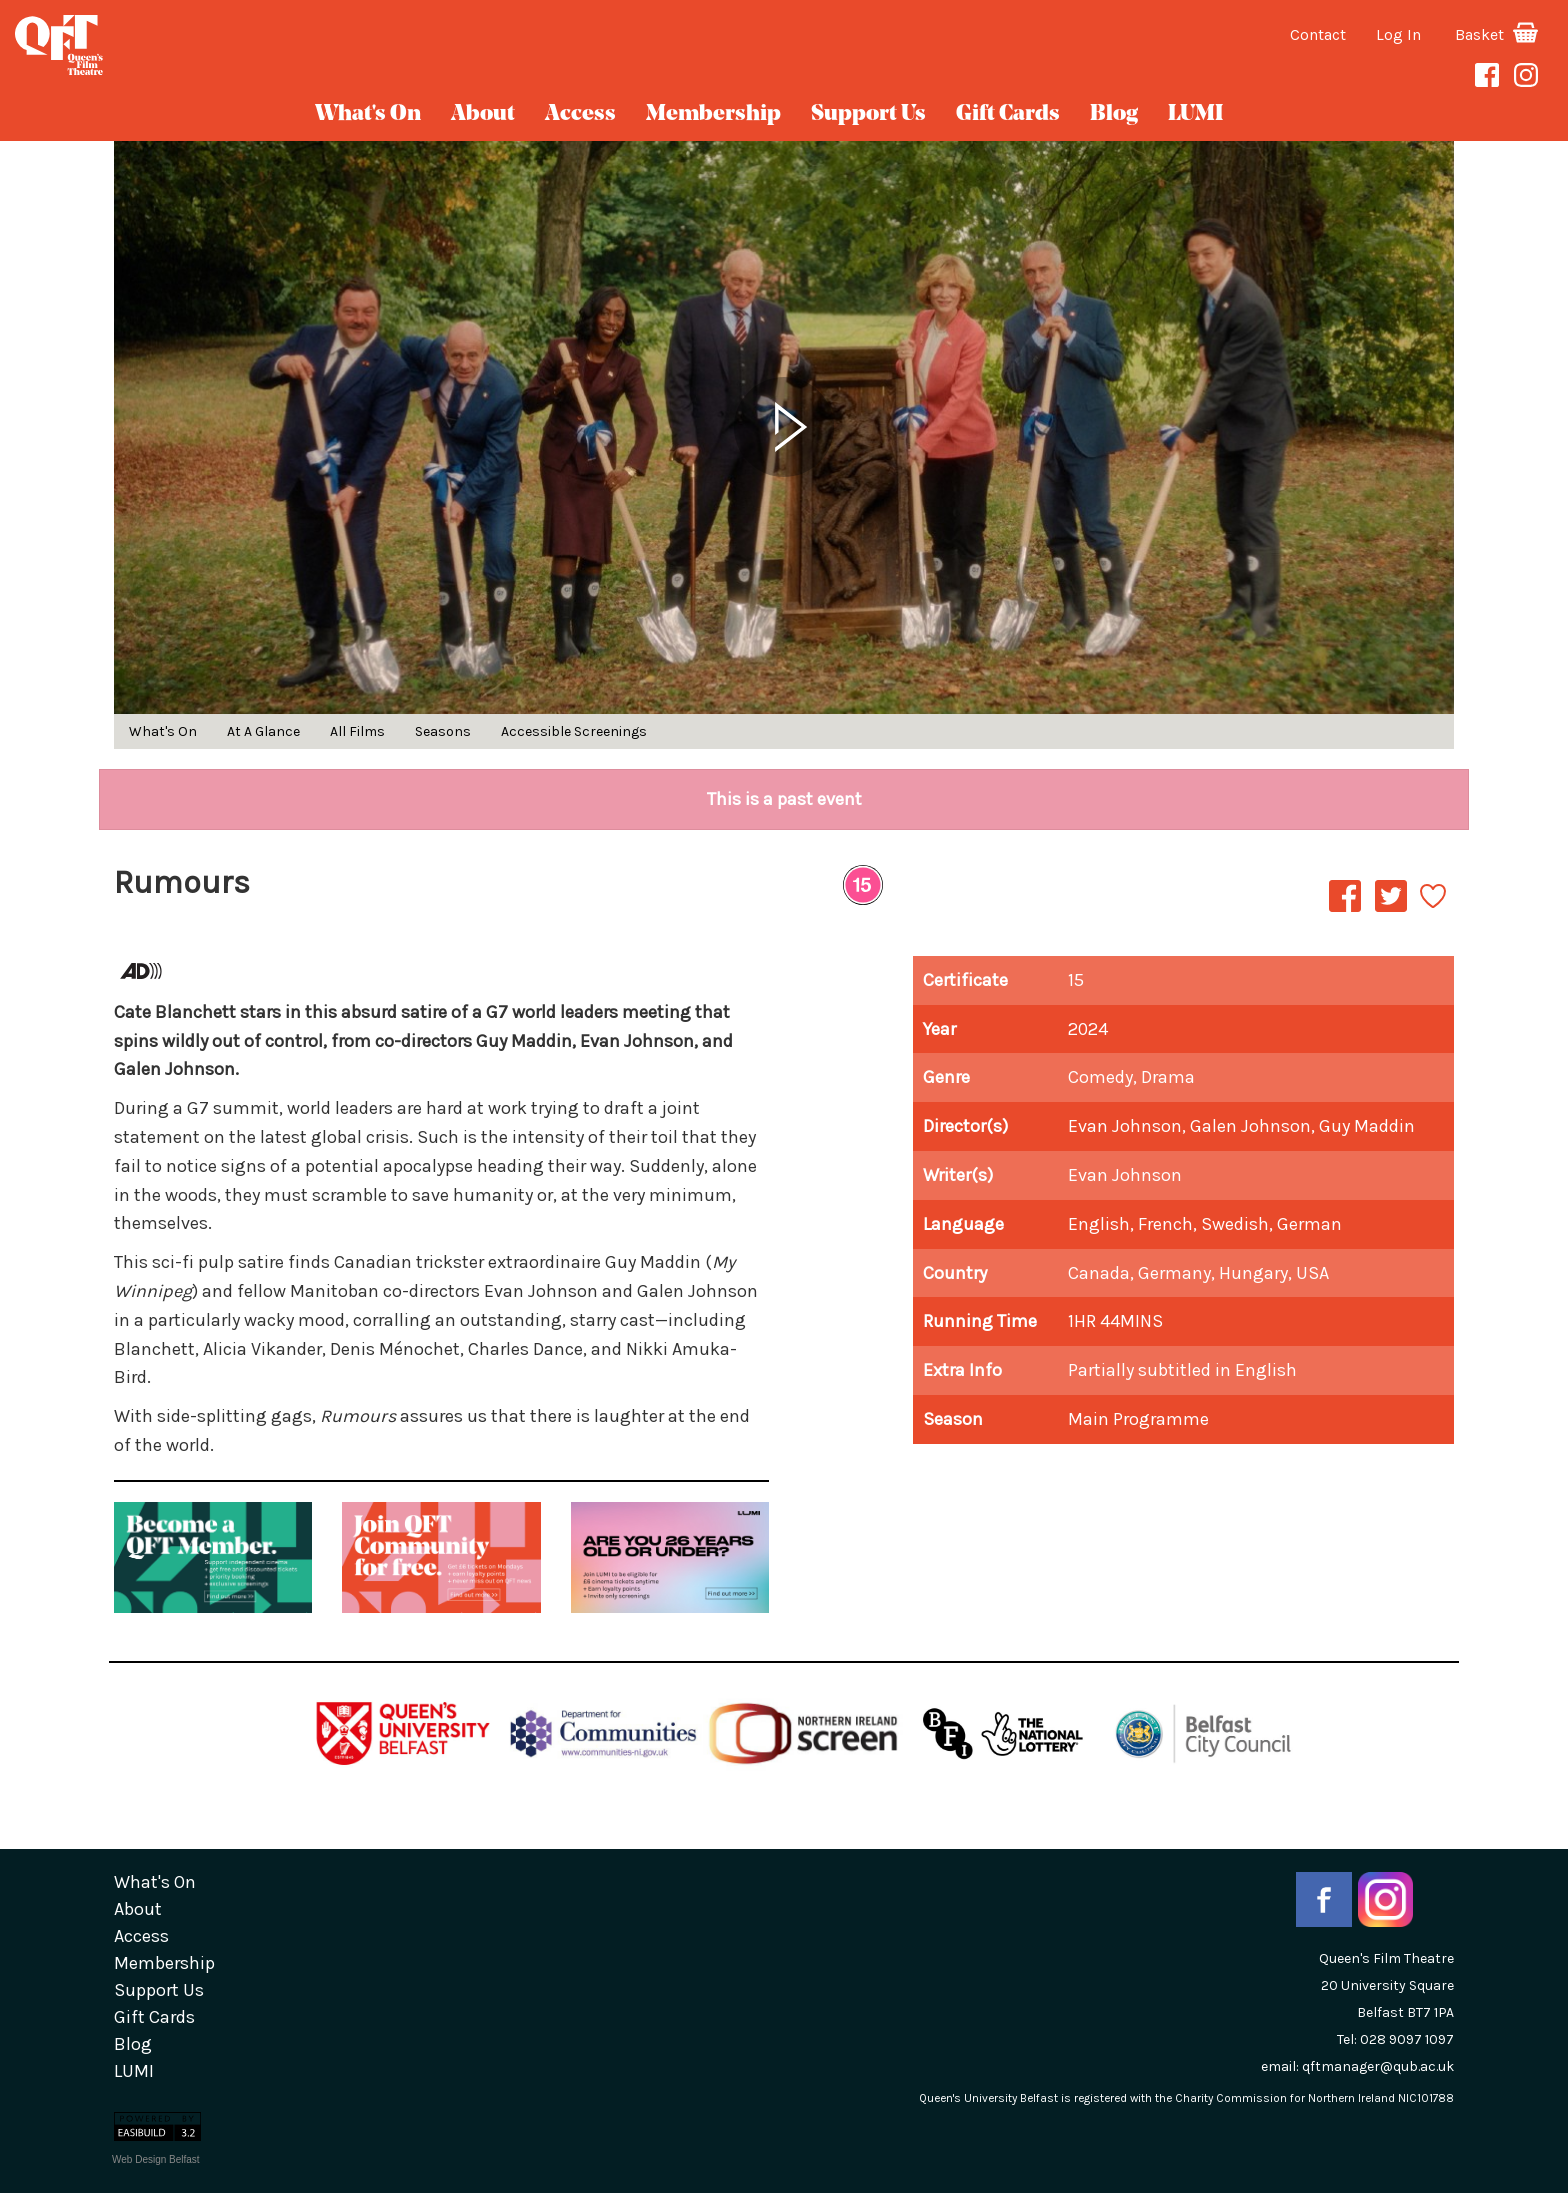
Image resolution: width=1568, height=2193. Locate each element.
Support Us (868, 114)
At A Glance (263, 731)
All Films (357, 731)
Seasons (443, 731)
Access (580, 114)
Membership (713, 114)
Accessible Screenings (574, 731)
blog (1114, 114)
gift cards (1008, 114)
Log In (1398, 34)
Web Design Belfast (156, 2159)
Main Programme (1138, 1419)
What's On (368, 114)
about (483, 114)
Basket (1496, 34)
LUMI (1195, 114)
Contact (1318, 34)
